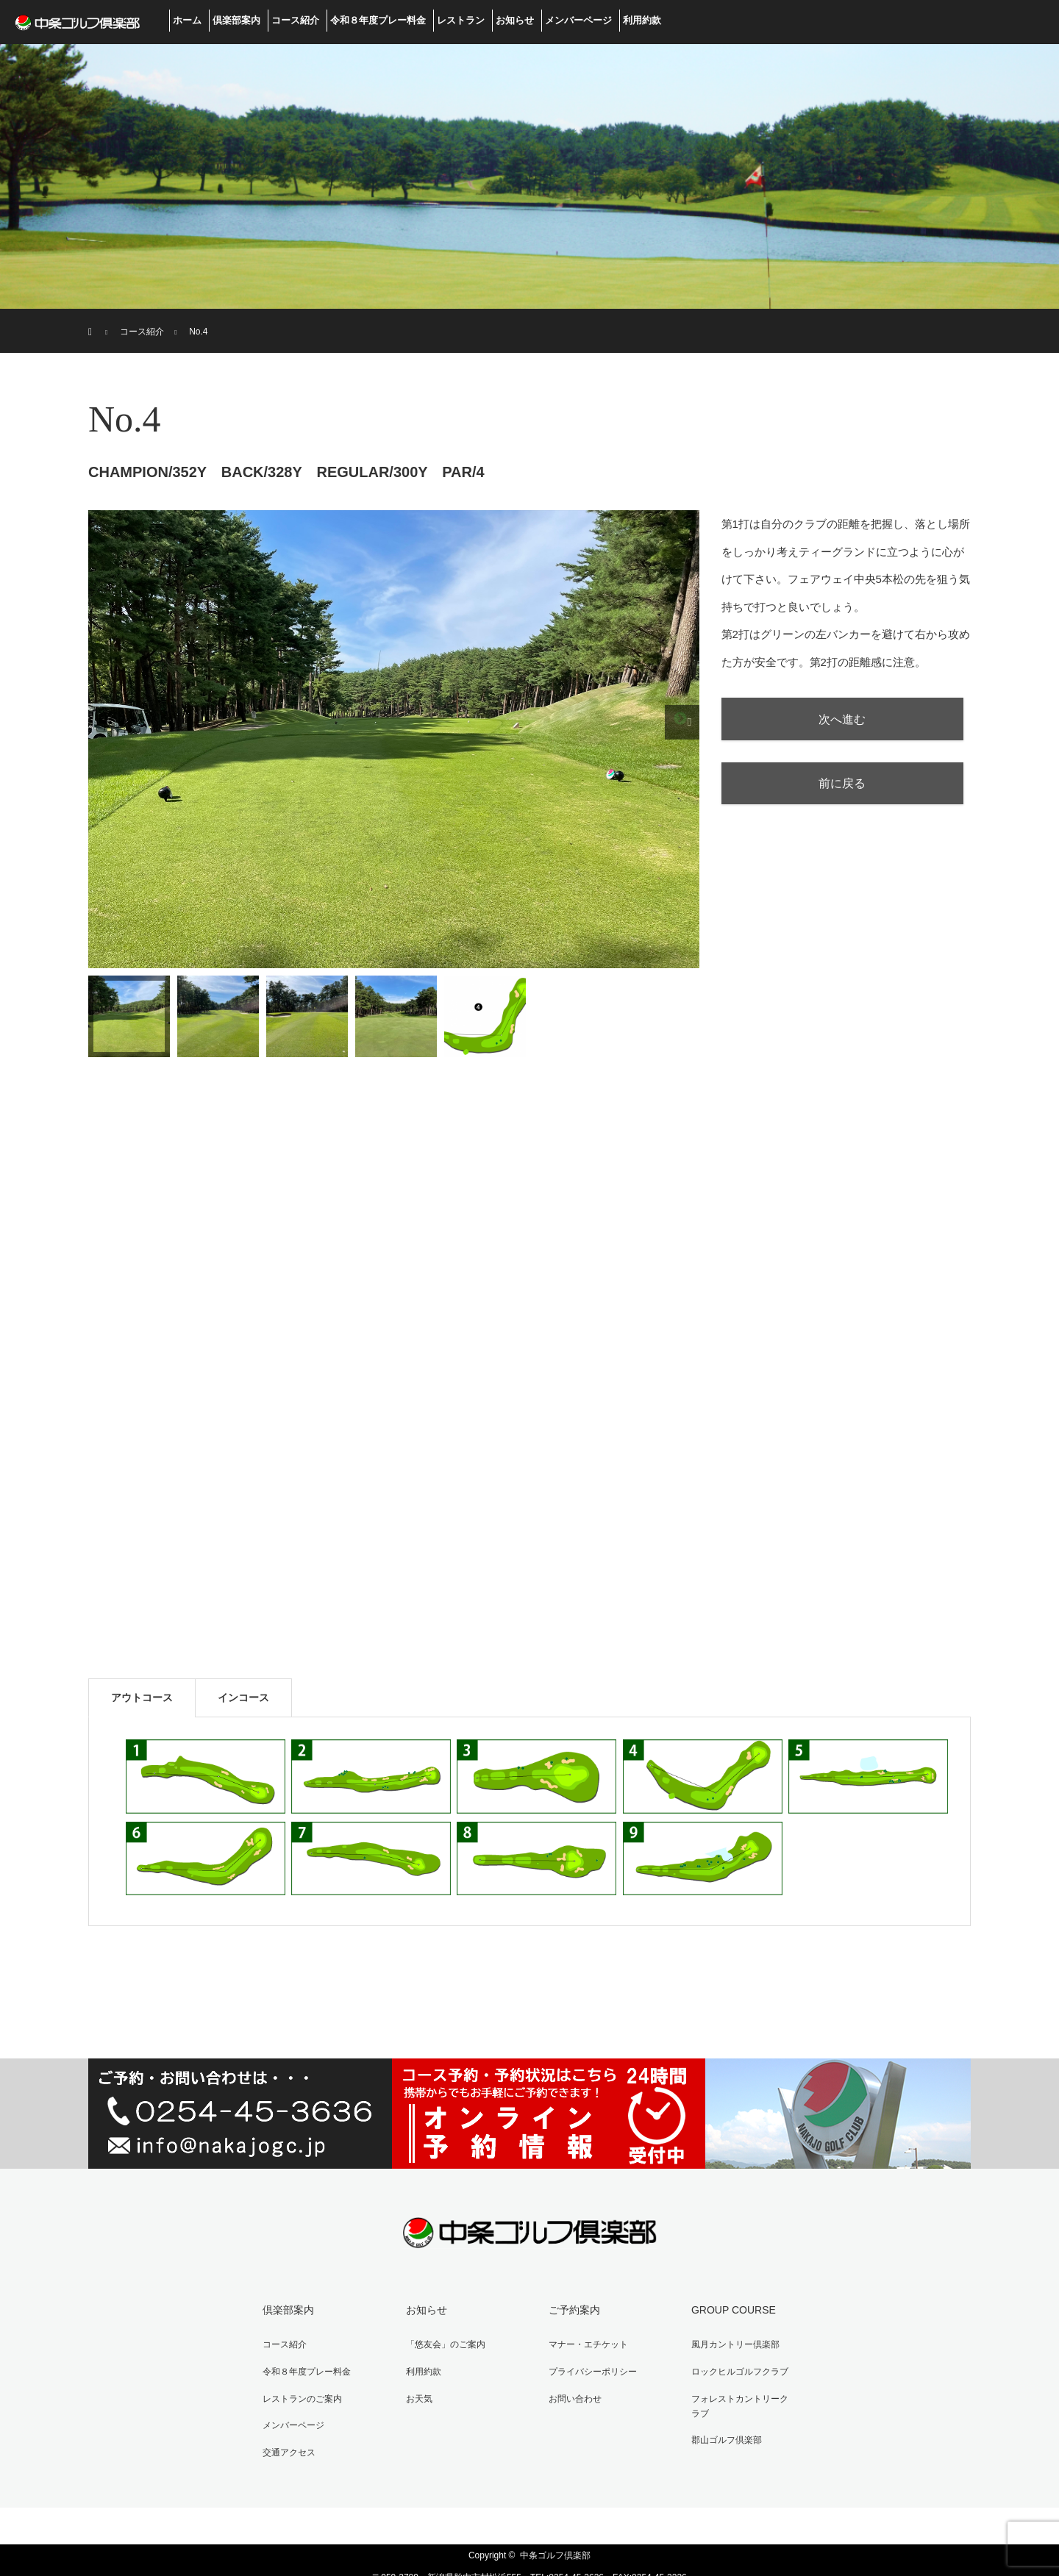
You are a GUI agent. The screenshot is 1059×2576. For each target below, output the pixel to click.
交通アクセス (279, 2432)
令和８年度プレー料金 (378, 20)
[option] (393, 739)
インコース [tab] (243, 1697)
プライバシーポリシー (582, 2362)
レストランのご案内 (292, 2385)
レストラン (461, 20)
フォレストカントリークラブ (738, 2385)
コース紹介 (295, 20)
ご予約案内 (564, 2308)
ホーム (187, 20)
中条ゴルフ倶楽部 (555, 2532)
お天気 (409, 2385)
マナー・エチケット (578, 2338)
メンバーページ (578, 20)
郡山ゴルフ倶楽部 (716, 2408)
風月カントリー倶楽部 (725, 2338)
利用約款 (642, 20)
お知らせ (515, 20)
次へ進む (850, 722)
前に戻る (850, 792)
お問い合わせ (564, 2385)
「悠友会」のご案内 (435, 2338)
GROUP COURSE (723, 2308)
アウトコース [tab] (142, 1697)
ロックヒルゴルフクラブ (729, 2362)
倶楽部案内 (236, 20)
